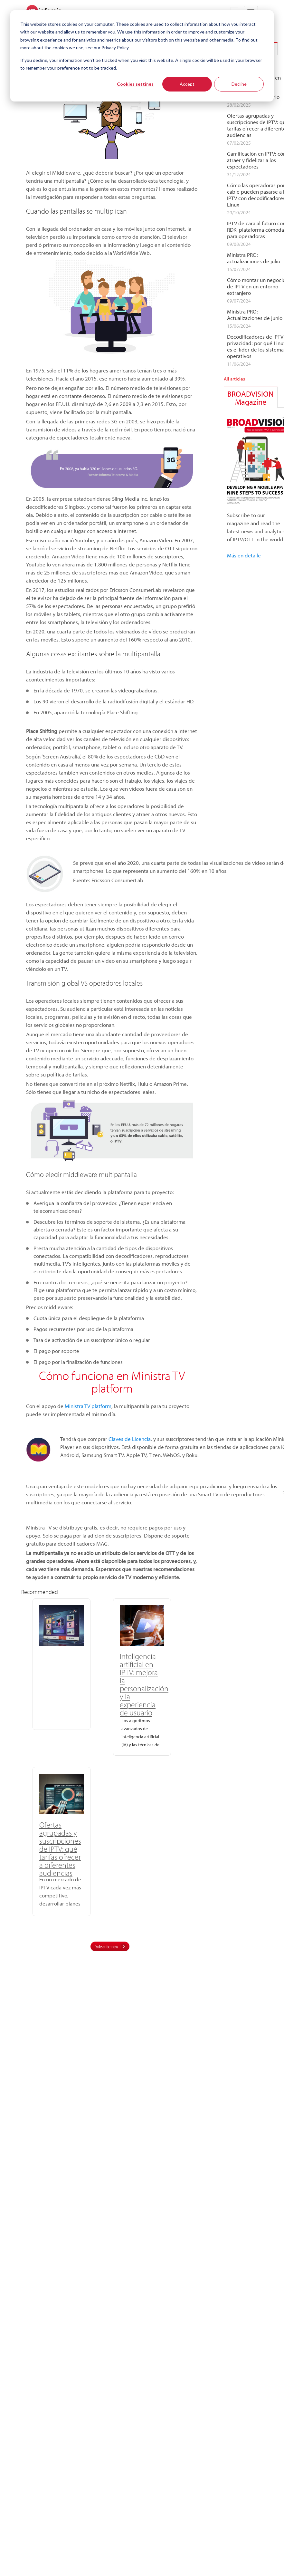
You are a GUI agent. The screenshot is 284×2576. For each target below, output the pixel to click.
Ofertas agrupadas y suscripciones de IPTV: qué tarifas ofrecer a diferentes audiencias (168, 1680)
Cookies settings (135, 84)
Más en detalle (244, 555)
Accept (187, 84)
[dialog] (142, 55)
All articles (234, 379)
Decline (239, 84)
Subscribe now (106, 1781)
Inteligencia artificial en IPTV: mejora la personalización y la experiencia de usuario (112, 1684)
